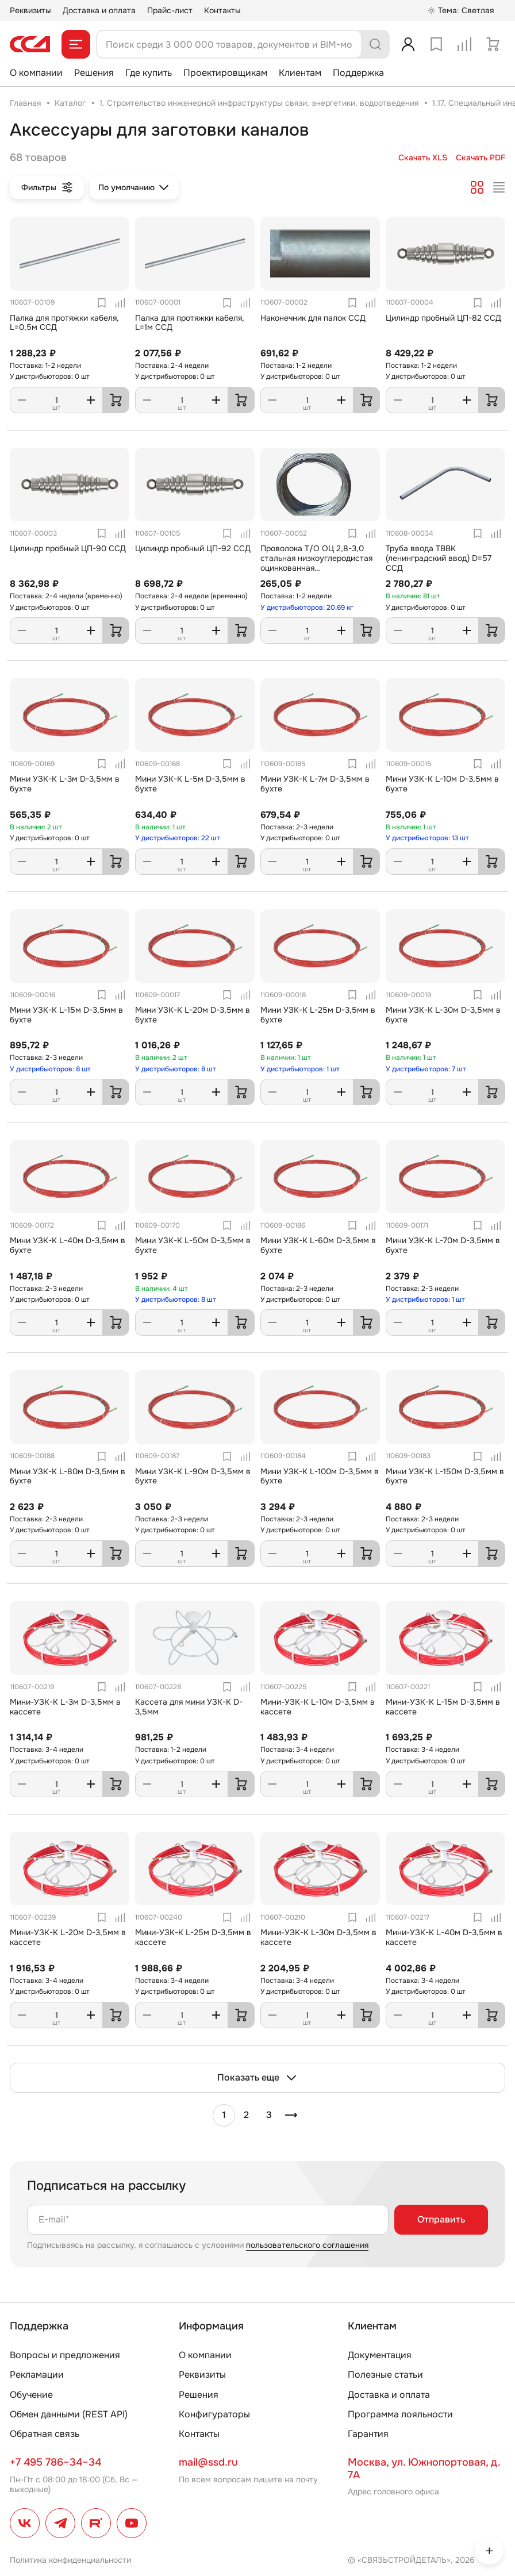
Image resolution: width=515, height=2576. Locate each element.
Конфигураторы (214, 2414)
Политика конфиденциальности (70, 2560)
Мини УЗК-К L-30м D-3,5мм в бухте (443, 1015)
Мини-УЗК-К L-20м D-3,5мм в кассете (68, 1937)
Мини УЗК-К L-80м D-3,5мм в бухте (67, 1476)
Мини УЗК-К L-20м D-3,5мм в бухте (192, 1015)
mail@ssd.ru (208, 2462)
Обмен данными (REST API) (69, 2414)
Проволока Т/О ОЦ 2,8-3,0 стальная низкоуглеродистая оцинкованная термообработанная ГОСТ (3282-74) (316, 567)
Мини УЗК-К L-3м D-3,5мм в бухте (65, 784)
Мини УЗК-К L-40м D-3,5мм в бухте (67, 1245)
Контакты (222, 10)
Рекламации (37, 2375)
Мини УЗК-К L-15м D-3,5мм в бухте (66, 1015)
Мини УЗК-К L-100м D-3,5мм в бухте (319, 1476)
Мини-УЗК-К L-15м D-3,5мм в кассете (443, 1707)
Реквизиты (30, 10)
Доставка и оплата (99, 10)
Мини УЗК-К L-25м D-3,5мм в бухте (317, 1015)
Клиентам (300, 73)
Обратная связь (44, 2434)
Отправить (441, 2219)
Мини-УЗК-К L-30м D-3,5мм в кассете (318, 1937)
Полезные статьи (385, 2375)
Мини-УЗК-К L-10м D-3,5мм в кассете (317, 1707)
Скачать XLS (422, 158)
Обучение (31, 2395)
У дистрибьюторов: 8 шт (50, 1069)
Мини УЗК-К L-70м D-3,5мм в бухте (443, 1245)
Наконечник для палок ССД (313, 318)
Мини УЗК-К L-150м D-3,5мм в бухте (445, 1476)
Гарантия (368, 2434)
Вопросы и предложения (65, 2355)
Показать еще (257, 2077)
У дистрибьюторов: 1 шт (300, 1069)
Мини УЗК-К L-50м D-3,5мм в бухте (193, 1245)
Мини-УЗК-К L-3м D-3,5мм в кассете (65, 1707)
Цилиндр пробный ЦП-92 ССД (193, 548)
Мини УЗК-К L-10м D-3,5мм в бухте (442, 784)
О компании (36, 73)
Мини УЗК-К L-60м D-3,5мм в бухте (318, 1245)
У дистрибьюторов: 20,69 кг (306, 607)
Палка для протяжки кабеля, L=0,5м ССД (64, 323)
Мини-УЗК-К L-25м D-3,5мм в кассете (193, 1937)
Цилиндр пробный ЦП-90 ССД (68, 548)
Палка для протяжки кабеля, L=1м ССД (189, 323)
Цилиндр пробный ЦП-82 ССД (443, 318)
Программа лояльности (400, 2414)
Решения (94, 73)
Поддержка (358, 73)
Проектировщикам (225, 73)
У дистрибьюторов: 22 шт (177, 838)
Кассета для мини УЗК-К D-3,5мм (189, 1707)
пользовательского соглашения (307, 2245)
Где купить (148, 73)
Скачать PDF (480, 158)
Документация (380, 2355)
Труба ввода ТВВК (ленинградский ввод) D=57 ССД (438, 558)
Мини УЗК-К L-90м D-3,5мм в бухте (193, 1476)
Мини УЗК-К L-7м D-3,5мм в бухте (315, 784)
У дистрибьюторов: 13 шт (427, 838)
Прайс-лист (170, 10)
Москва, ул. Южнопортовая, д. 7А (424, 2468)
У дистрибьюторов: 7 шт (426, 1069)
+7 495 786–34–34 (55, 2462)
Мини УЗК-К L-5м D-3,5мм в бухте (190, 784)
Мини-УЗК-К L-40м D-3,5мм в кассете (444, 1937)
